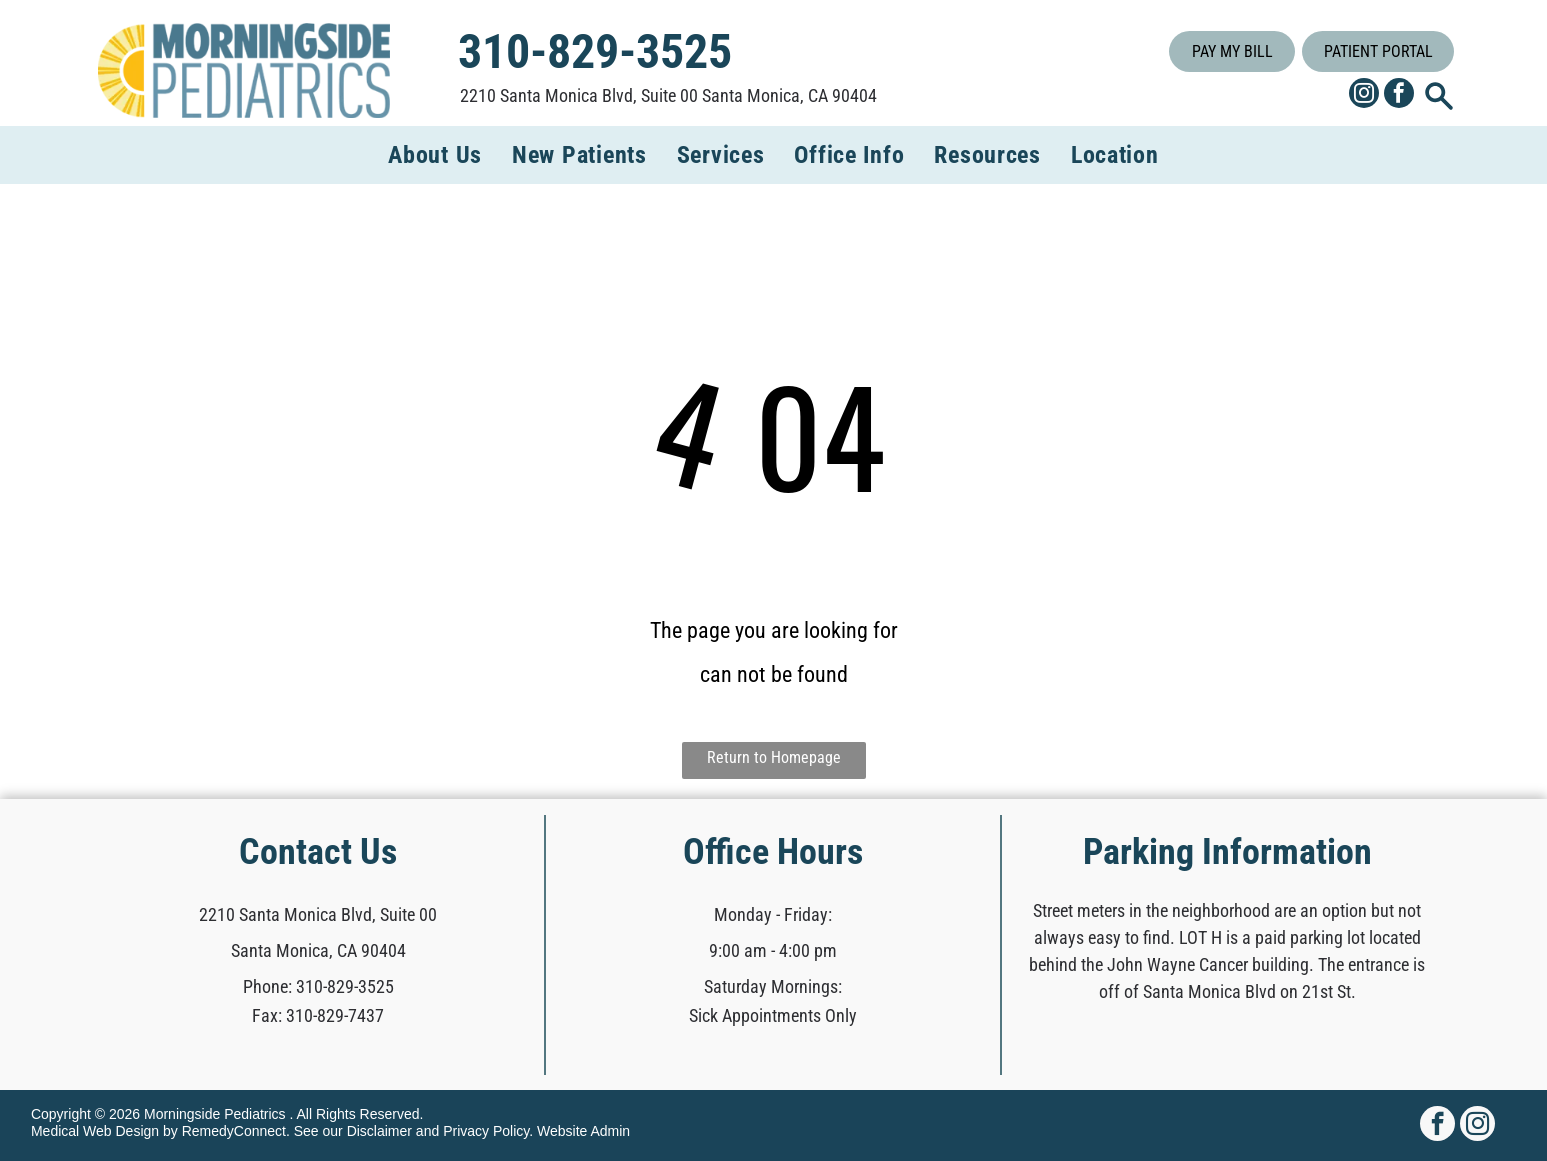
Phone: (267, 986)
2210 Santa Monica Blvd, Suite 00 (318, 914)
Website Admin (583, 1131)
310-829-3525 (345, 986)
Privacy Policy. (488, 1131)
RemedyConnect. (236, 1131)
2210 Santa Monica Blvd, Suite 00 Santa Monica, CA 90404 (668, 95)
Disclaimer (379, 1131)
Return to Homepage (774, 757)
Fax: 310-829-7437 (318, 1015)
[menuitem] (435, 155)
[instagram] (1364, 95)
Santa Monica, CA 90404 (318, 950)
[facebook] (1399, 95)
